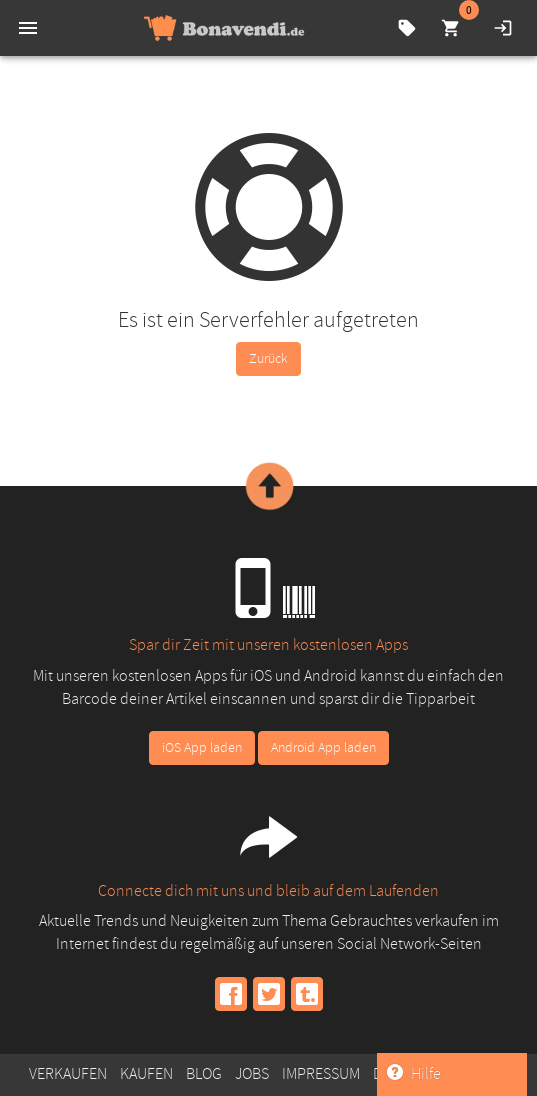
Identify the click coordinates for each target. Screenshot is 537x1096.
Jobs (252, 1074)
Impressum (321, 1074)
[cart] (451, 28)
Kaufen (146, 1074)
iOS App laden (202, 747)
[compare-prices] (407, 28)
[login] (503, 28)
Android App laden (323, 747)
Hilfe (414, 1074)
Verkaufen (68, 1074)
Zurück (268, 358)
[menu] (28, 28)
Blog (204, 1074)
